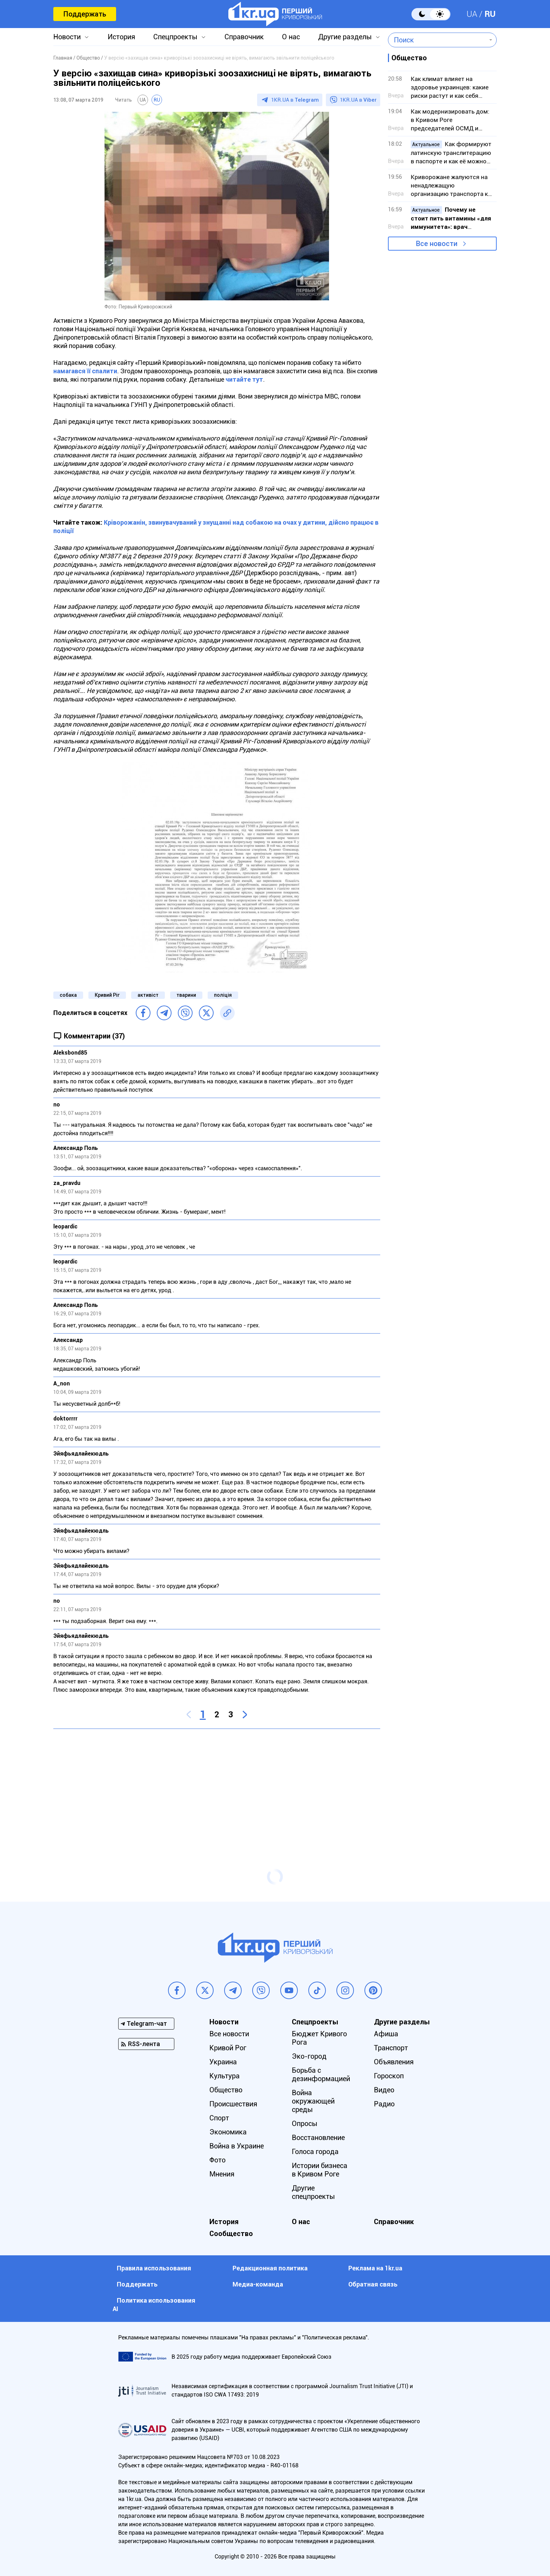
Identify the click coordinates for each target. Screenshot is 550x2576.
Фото (217, 2160)
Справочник (244, 37)
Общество (225, 2090)
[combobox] (437, 40)
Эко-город (309, 2056)
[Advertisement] (216, 1785)
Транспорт (391, 2048)
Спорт (219, 2118)
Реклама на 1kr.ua (375, 2268)
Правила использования (154, 2268)
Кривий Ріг (107, 995)
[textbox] (437, 40)
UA (472, 14)
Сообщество (231, 2233)
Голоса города (315, 2151)
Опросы (304, 2123)
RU (490, 14)
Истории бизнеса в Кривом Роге (319, 2169)
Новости (67, 37)
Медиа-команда (258, 2284)
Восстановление (318, 2137)
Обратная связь (372, 2284)
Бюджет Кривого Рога (319, 2038)
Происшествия (233, 2104)
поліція (223, 995)
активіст (148, 995)
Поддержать (84, 14)
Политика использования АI (154, 2304)
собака (68, 995)
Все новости (436, 243)
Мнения (221, 2174)
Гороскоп (389, 2076)
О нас (291, 37)
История (121, 37)
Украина (223, 2062)
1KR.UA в (295, 100)
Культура (224, 2076)
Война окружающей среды (313, 2101)
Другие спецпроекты (313, 2192)
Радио (384, 2104)
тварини (186, 995)
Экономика (228, 2132)
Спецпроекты (175, 37)
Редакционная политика (270, 2268)
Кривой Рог (227, 2048)
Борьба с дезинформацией (321, 2074)
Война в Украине (236, 2146)
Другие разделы (345, 37)
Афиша (386, 2034)
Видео (384, 2090)
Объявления (394, 2062)
